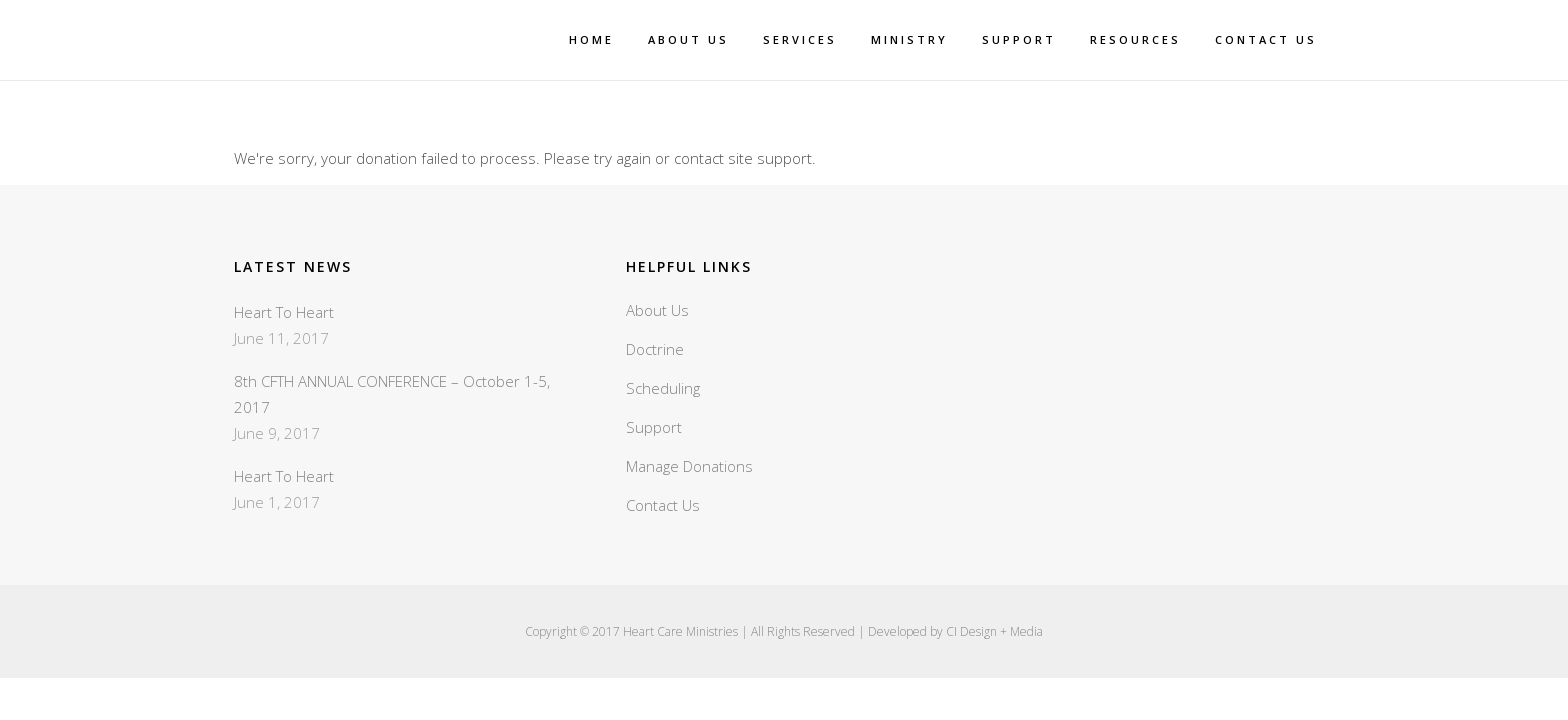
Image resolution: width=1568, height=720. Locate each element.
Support (654, 427)
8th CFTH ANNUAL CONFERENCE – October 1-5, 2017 (392, 394)
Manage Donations (689, 466)
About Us (657, 310)
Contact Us (663, 505)
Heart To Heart (284, 312)
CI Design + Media (994, 631)
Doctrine (655, 349)
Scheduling (663, 388)
